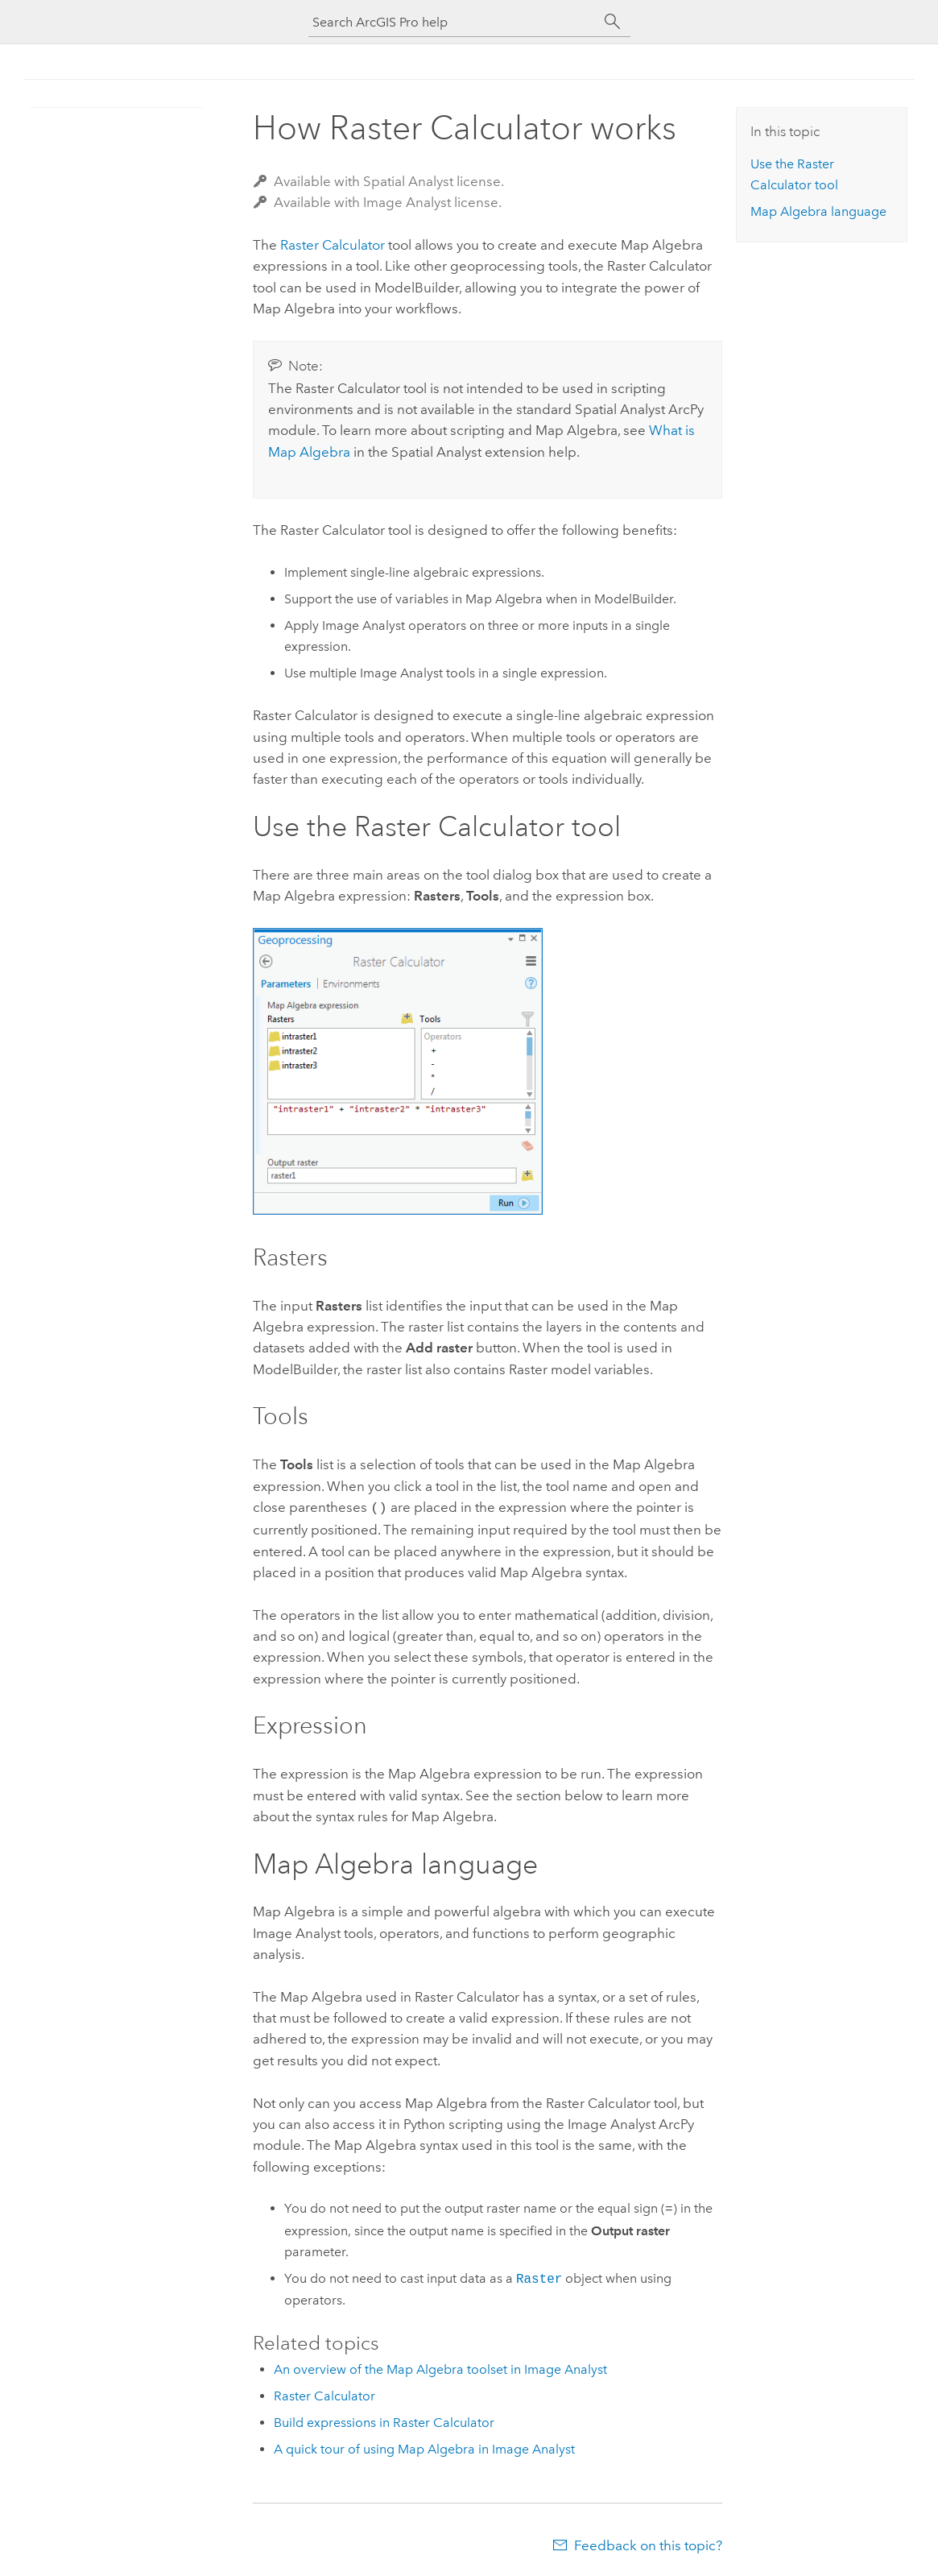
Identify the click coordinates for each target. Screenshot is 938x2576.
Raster (539, 2277)
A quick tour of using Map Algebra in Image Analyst (424, 2447)
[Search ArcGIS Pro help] (453, 22)
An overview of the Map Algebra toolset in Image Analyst (440, 2367)
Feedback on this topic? (648, 2544)
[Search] (613, 22)
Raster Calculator (332, 245)
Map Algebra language (818, 211)
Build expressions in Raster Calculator (384, 2421)
